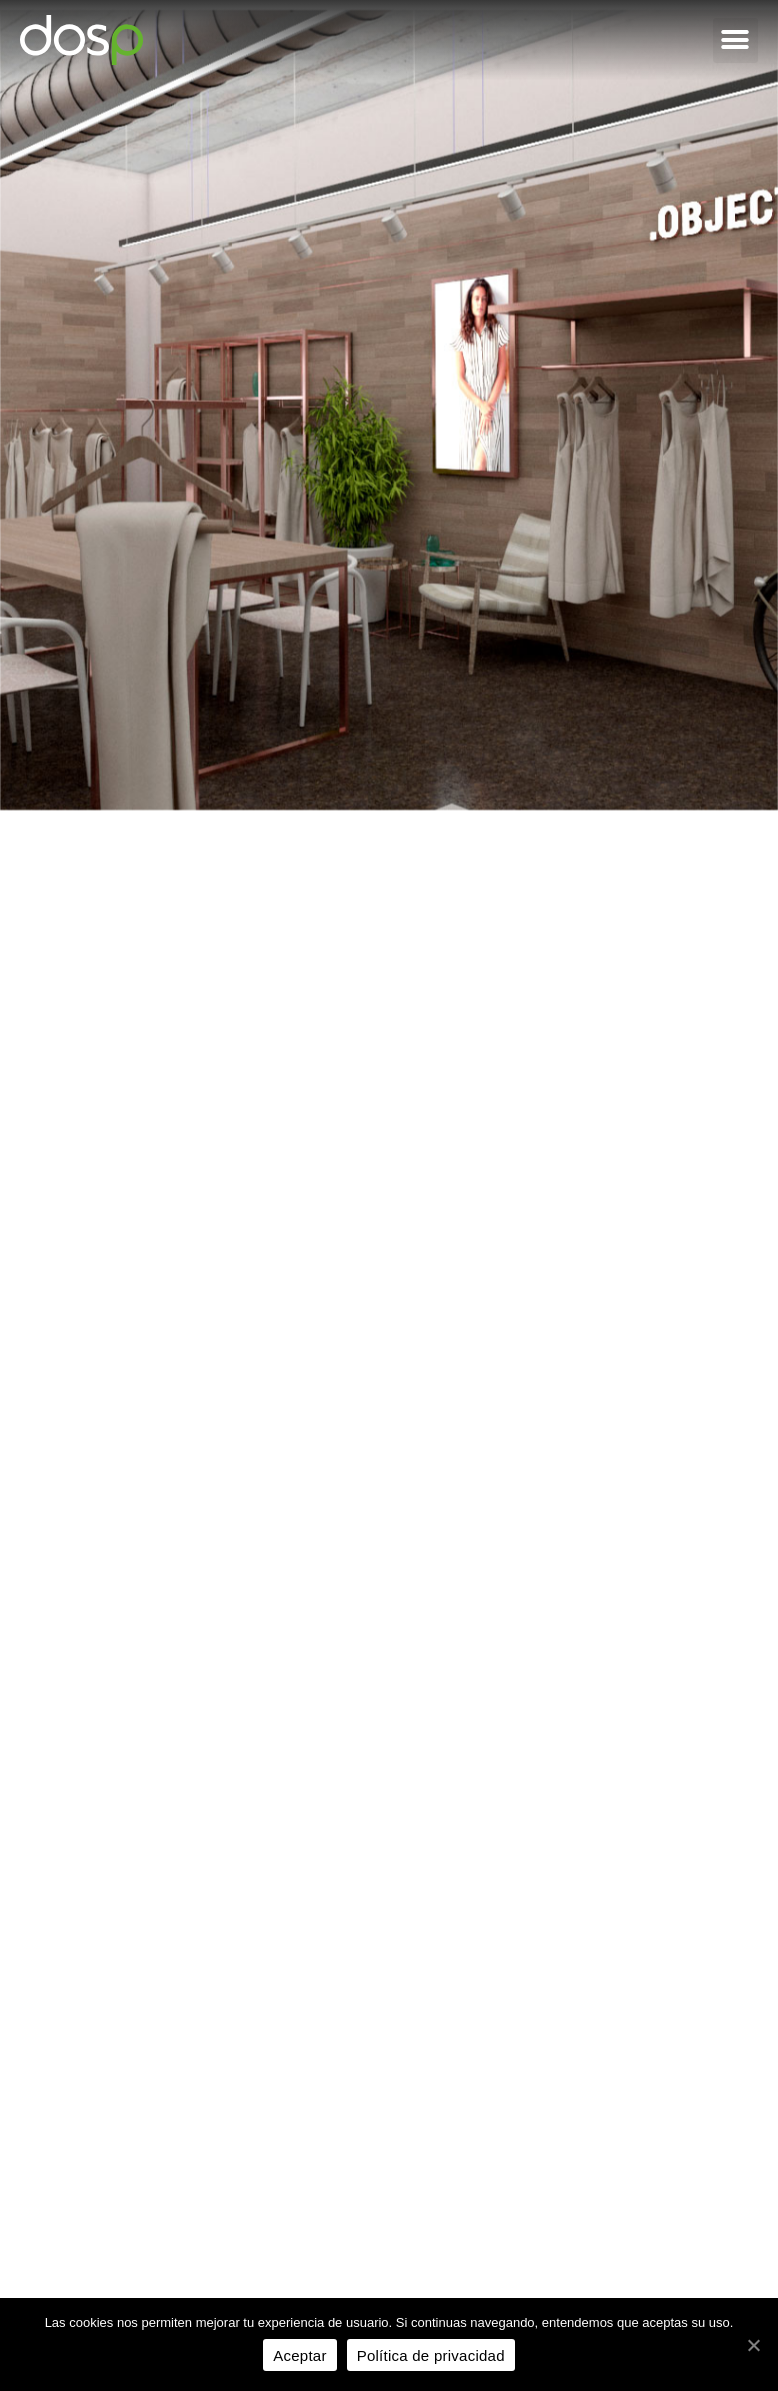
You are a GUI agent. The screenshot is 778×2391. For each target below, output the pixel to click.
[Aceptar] (753, 2345)
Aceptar (299, 2355)
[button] (735, 40)
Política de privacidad (431, 2355)
